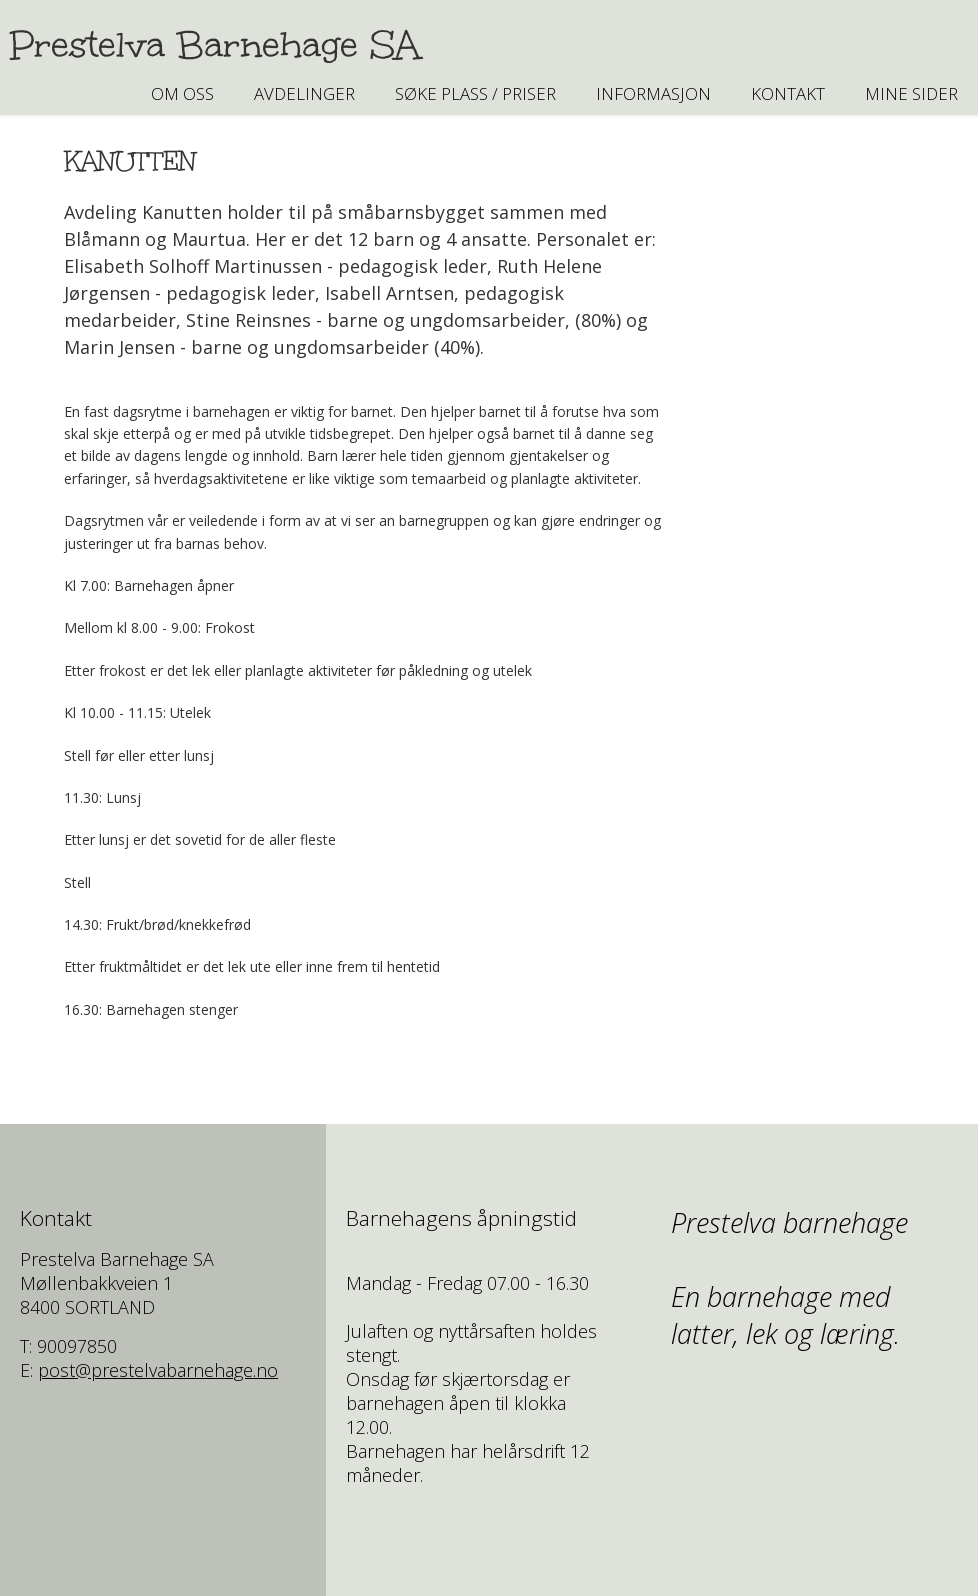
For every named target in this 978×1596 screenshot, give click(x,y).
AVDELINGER (304, 93)
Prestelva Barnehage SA (215, 45)
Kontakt (788, 93)
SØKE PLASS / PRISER (475, 93)
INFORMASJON (653, 93)
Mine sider (911, 93)
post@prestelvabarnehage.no (158, 1370)
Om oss (182, 93)
